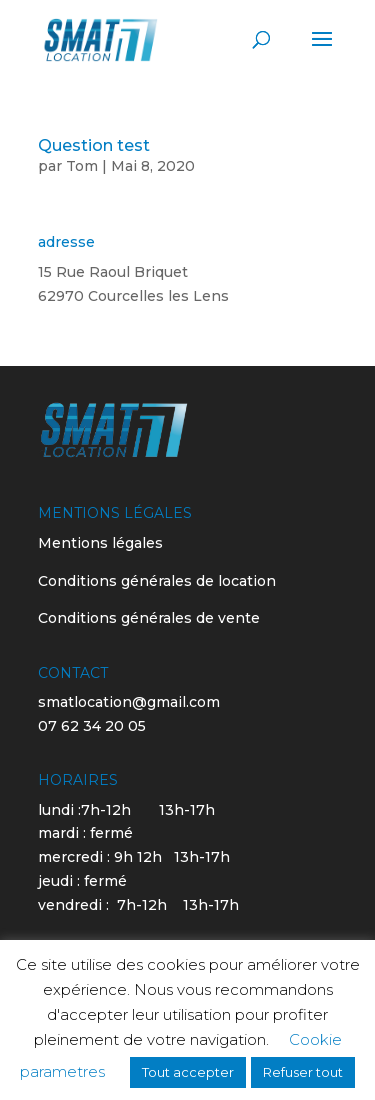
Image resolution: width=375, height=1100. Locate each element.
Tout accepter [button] (188, 1072)
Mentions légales (100, 543)
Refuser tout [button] (303, 1072)
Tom (82, 166)
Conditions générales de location (157, 581)
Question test (94, 145)
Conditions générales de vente (149, 618)
